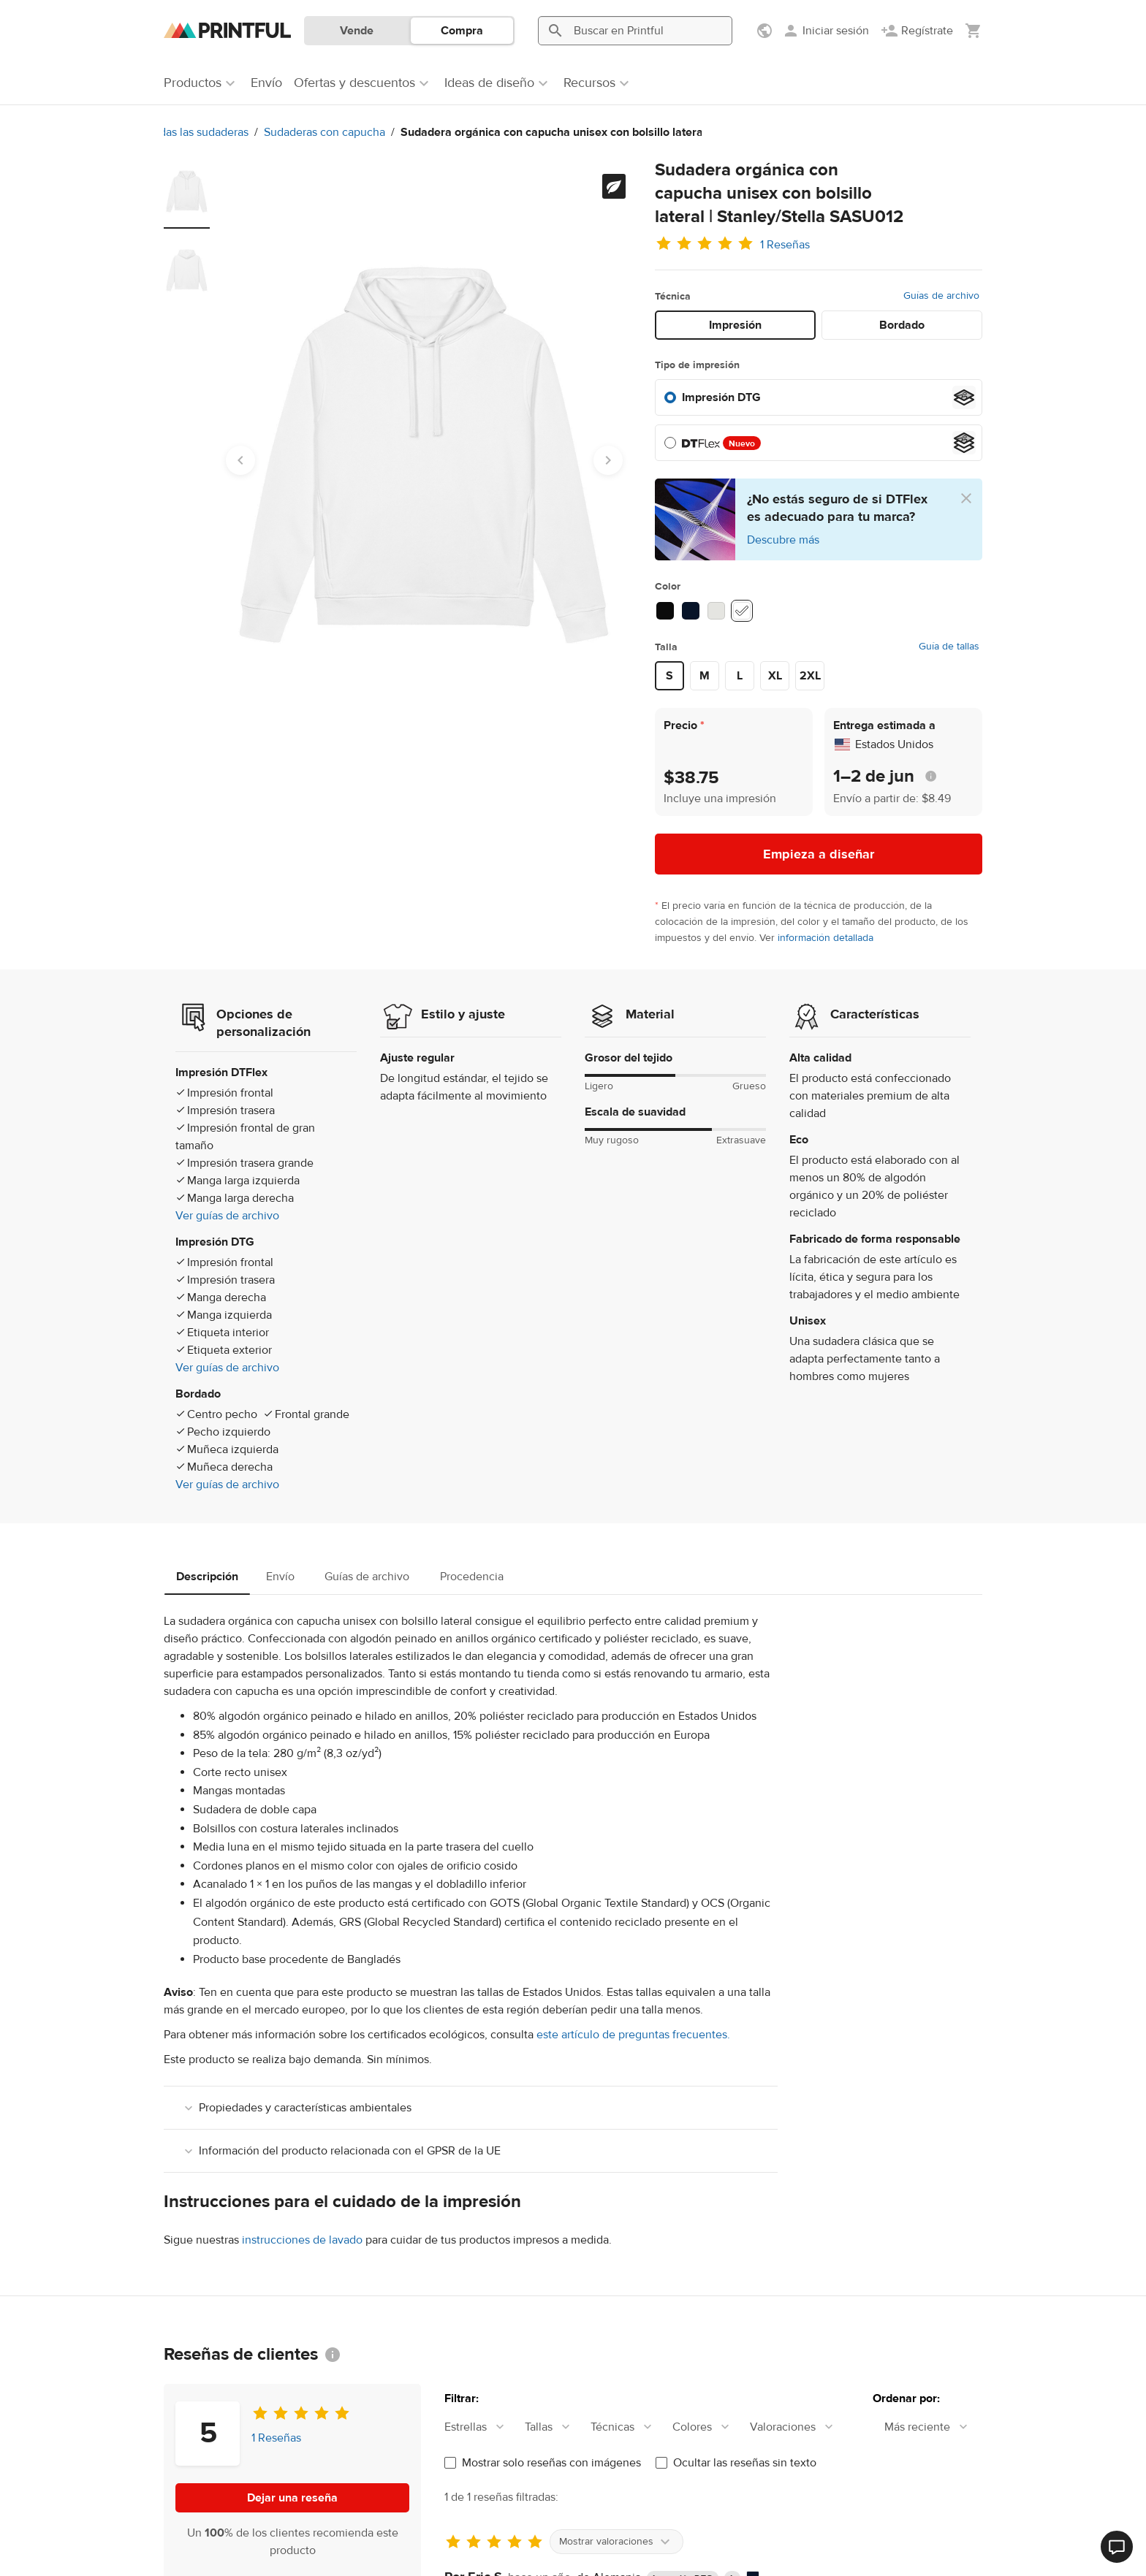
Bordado (902, 325)
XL (775, 675)
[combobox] (481, 2427)
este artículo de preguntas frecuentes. (633, 2034)
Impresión (735, 325)
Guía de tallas (949, 646)
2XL (810, 675)
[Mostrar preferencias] (766, 30)
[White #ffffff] (742, 611)
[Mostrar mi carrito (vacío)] (973, 30)
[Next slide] (608, 460)
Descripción (207, 1576)
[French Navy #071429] (690, 611)
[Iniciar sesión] (825, 30)
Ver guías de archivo (227, 1215)
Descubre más (783, 540)
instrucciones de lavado (302, 2240)
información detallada (825, 938)
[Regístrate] (917, 30)
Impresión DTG (721, 397)
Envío (280, 1576)
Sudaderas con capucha (185, 132)
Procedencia (472, 1576)
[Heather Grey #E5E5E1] (716, 611)
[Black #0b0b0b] (665, 611)
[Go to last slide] (240, 460)
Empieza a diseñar (818, 854)
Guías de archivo (941, 295)
